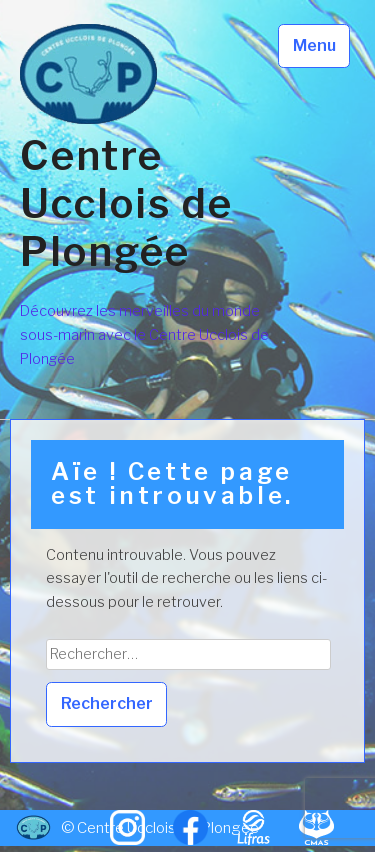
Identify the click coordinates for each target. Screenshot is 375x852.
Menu (314, 45)
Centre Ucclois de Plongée (126, 204)
